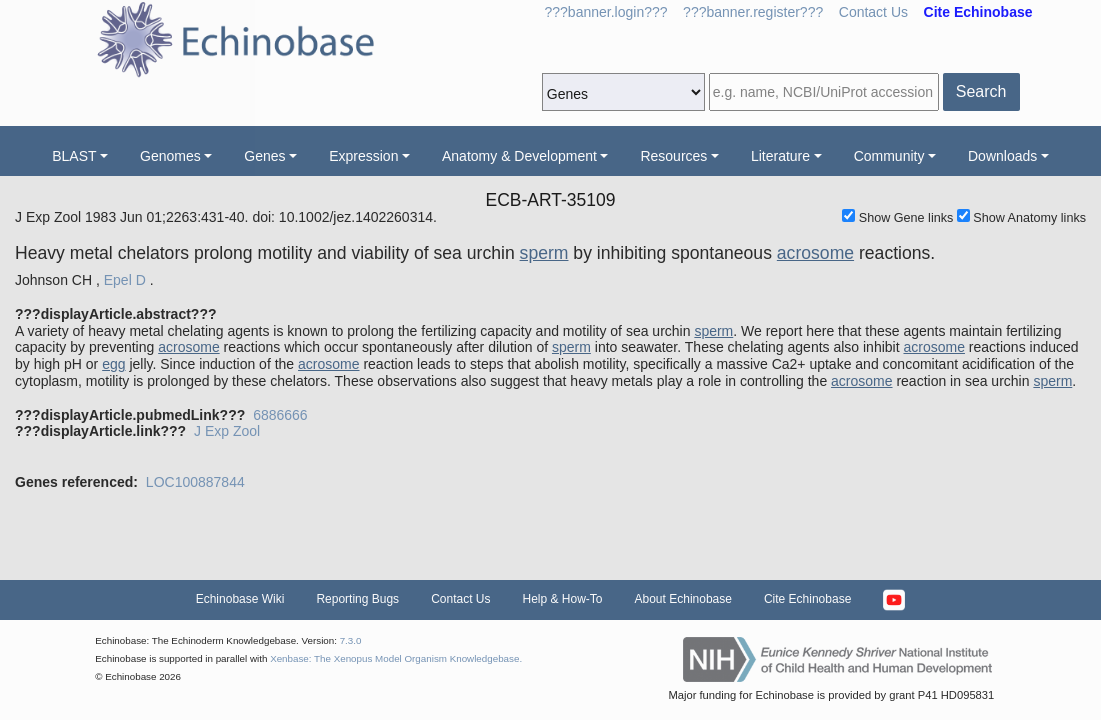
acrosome (815, 253)
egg (113, 364)
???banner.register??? (753, 12)
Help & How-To (562, 599)
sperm (544, 253)
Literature (780, 156)
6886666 (280, 415)
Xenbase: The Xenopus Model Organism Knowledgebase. (396, 658)
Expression (363, 156)
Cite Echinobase (807, 599)
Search (981, 91)
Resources (673, 156)
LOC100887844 (195, 482)
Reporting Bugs (357, 599)
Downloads (1002, 156)
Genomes (170, 156)
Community (889, 156)
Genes (264, 156)
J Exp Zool (227, 431)
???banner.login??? (606, 12)
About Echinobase (683, 599)
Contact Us (873, 12)
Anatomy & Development (519, 156)
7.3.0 (351, 640)
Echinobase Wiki (240, 599)
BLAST (74, 156)
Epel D (125, 280)
